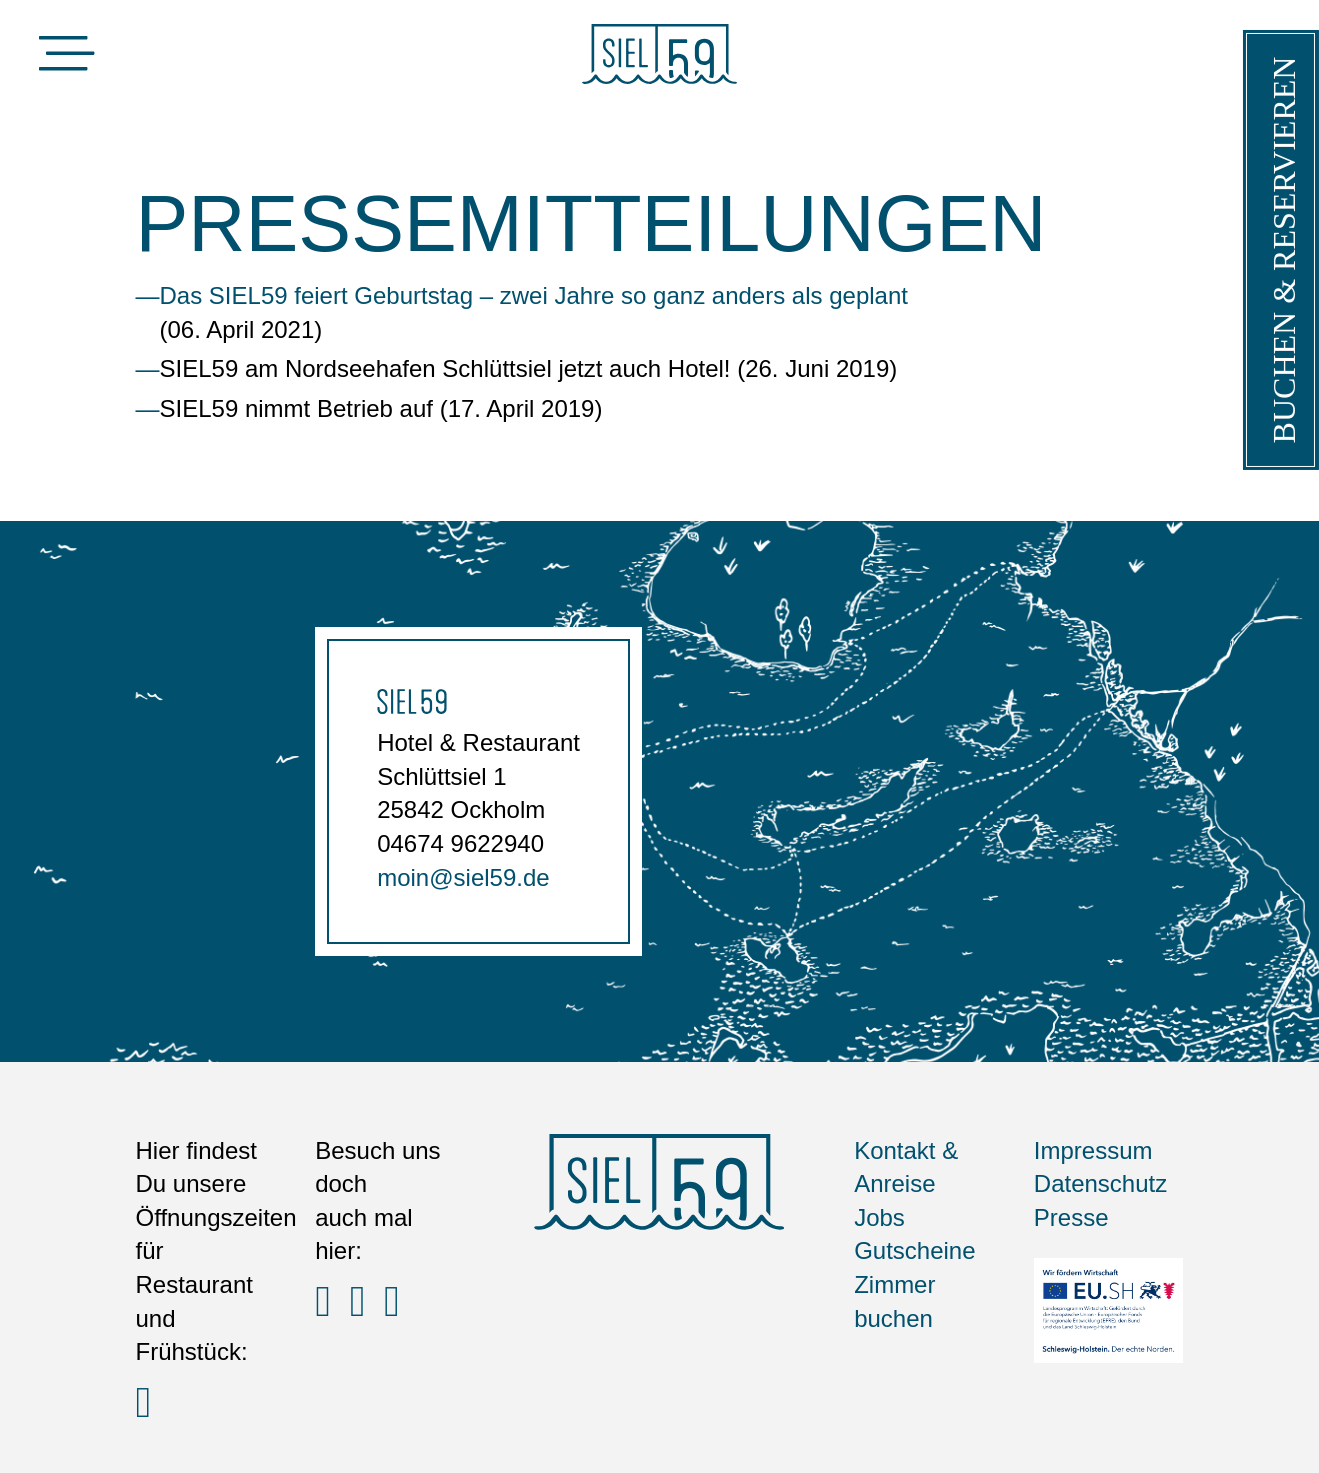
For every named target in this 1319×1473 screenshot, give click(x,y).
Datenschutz (1100, 1183)
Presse (1071, 1217)
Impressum (1093, 1150)
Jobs (879, 1217)
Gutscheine (914, 1250)
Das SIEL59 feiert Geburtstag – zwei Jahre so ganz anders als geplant (534, 295)
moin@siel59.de (463, 877)
